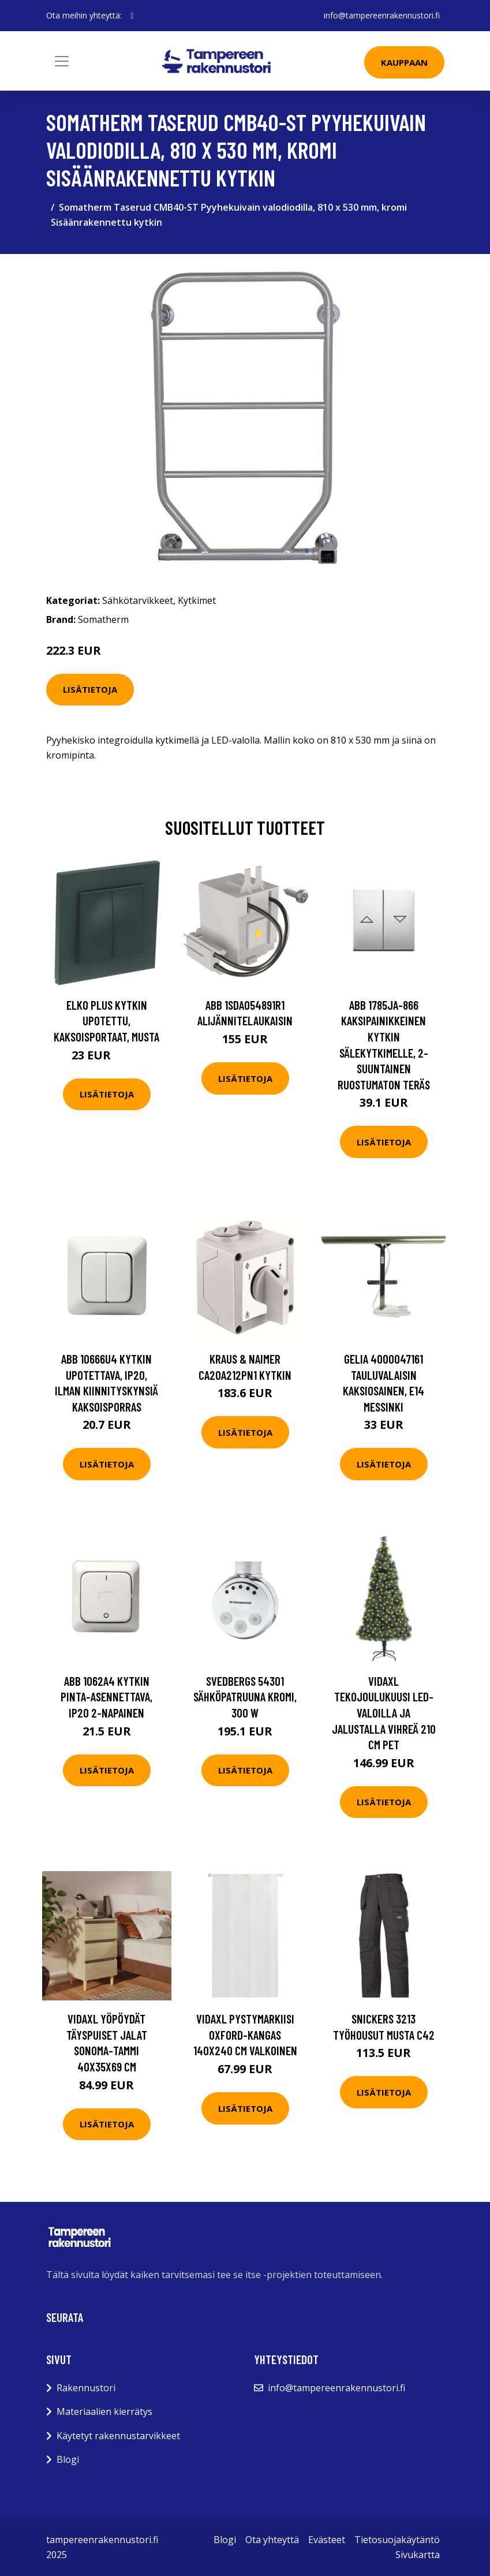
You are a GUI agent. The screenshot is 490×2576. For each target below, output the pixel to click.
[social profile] (132, 16)
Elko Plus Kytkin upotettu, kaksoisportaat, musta (106, 1021)
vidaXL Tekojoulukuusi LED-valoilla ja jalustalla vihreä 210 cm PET (384, 1713)
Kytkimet (197, 600)
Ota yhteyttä (272, 2539)
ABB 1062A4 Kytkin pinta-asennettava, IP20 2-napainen (106, 1697)
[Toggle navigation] (61, 61)
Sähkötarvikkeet (137, 600)
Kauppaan (404, 62)
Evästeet (326, 2539)
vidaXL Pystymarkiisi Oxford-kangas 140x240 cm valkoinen (245, 2034)
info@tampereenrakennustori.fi (382, 15)
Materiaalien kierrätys (104, 2411)
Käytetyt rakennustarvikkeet (118, 2435)
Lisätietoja (90, 689)
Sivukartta (417, 2554)
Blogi (68, 2459)
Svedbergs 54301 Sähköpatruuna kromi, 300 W (245, 1697)
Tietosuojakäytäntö (397, 2539)
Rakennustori (86, 2387)
